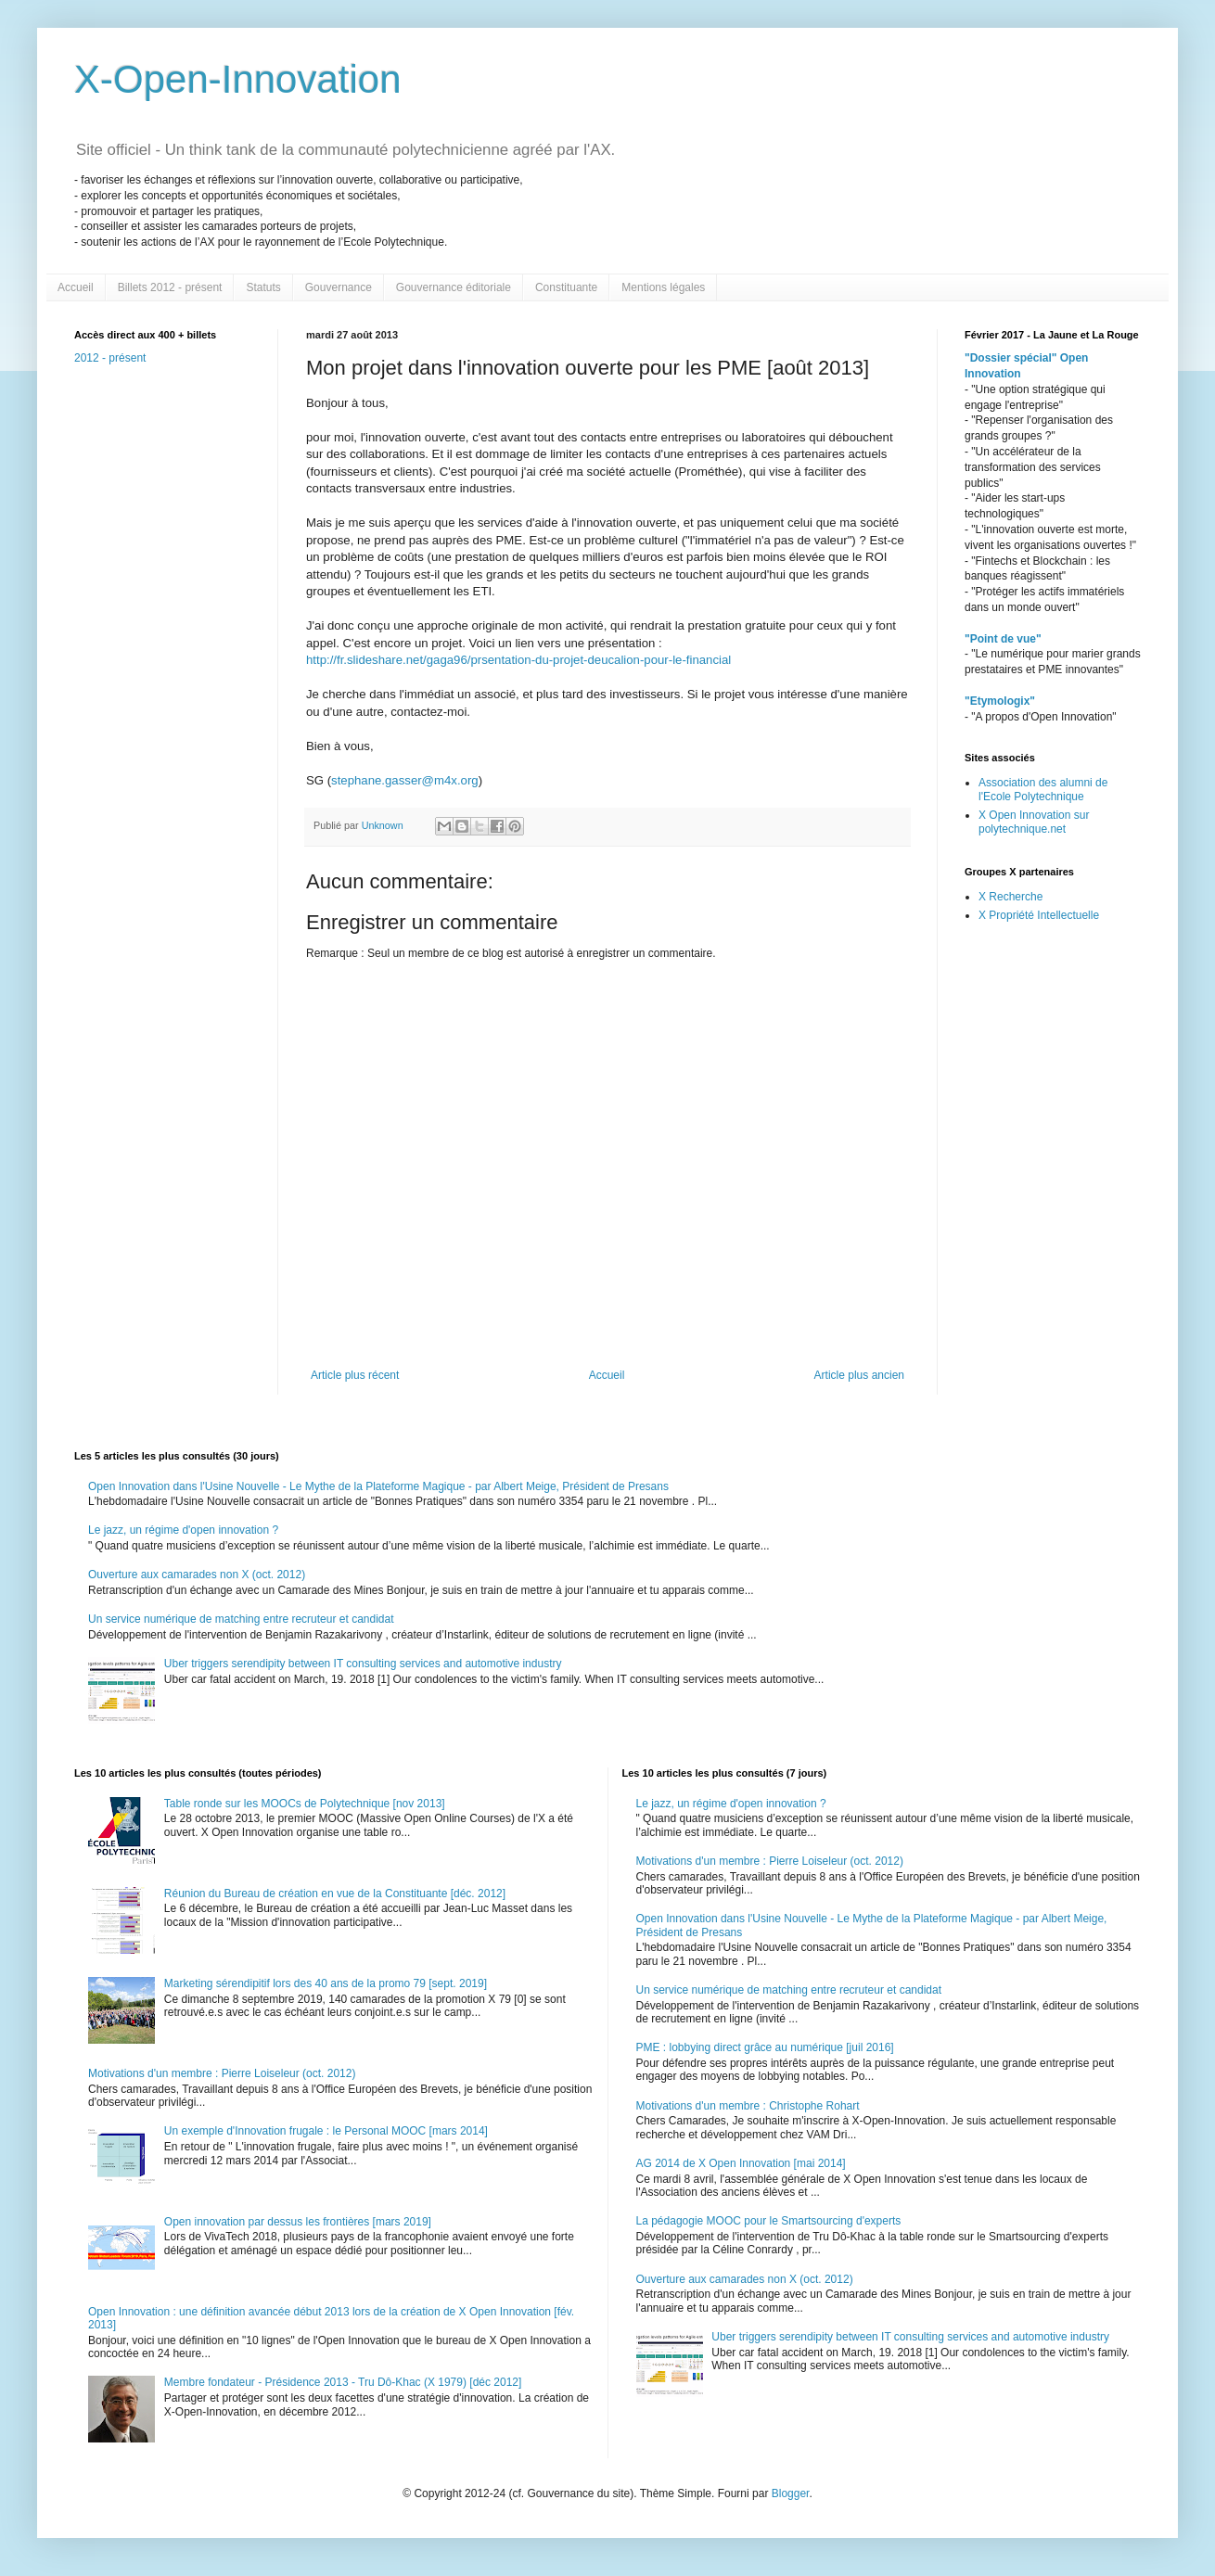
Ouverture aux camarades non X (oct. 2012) (196, 1574)
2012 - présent (110, 357)
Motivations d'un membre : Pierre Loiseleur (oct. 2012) (221, 2073)
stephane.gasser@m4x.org (405, 780)
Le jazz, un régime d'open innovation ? (183, 1530)
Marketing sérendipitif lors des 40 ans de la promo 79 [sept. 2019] (325, 1983)
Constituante (566, 287)
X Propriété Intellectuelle (1038, 915)
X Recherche (1010, 896)
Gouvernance (338, 287)
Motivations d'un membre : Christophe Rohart (748, 2105)
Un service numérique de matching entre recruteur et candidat (241, 1619)
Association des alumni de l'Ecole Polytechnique (1042, 789)
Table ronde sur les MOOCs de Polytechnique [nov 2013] (304, 1803)
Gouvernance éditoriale (453, 287)
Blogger (791, 2493)
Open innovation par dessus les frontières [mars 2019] (297, 2221)
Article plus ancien (859, 1375)
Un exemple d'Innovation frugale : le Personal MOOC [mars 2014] (326, 2130)
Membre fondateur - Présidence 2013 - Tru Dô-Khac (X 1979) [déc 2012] (343, 2382)
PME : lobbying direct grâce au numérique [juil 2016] (765, 2047)
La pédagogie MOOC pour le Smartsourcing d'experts (769, 2220)
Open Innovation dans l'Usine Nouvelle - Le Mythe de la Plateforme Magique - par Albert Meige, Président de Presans (378, 1486)
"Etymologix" (1000, 701)
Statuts (263, 287)
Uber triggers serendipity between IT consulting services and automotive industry (363, 1663)
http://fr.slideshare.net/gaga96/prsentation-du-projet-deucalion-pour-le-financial (518, 660)
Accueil (76, 287)
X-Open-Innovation (238, 79)
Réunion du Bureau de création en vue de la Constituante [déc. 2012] (334, 1893)
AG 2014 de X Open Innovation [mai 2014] (741, 2163)
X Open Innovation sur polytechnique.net (1033, 822)
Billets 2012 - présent (170, 287)
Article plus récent (355, 1375)
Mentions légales (663, 287)
